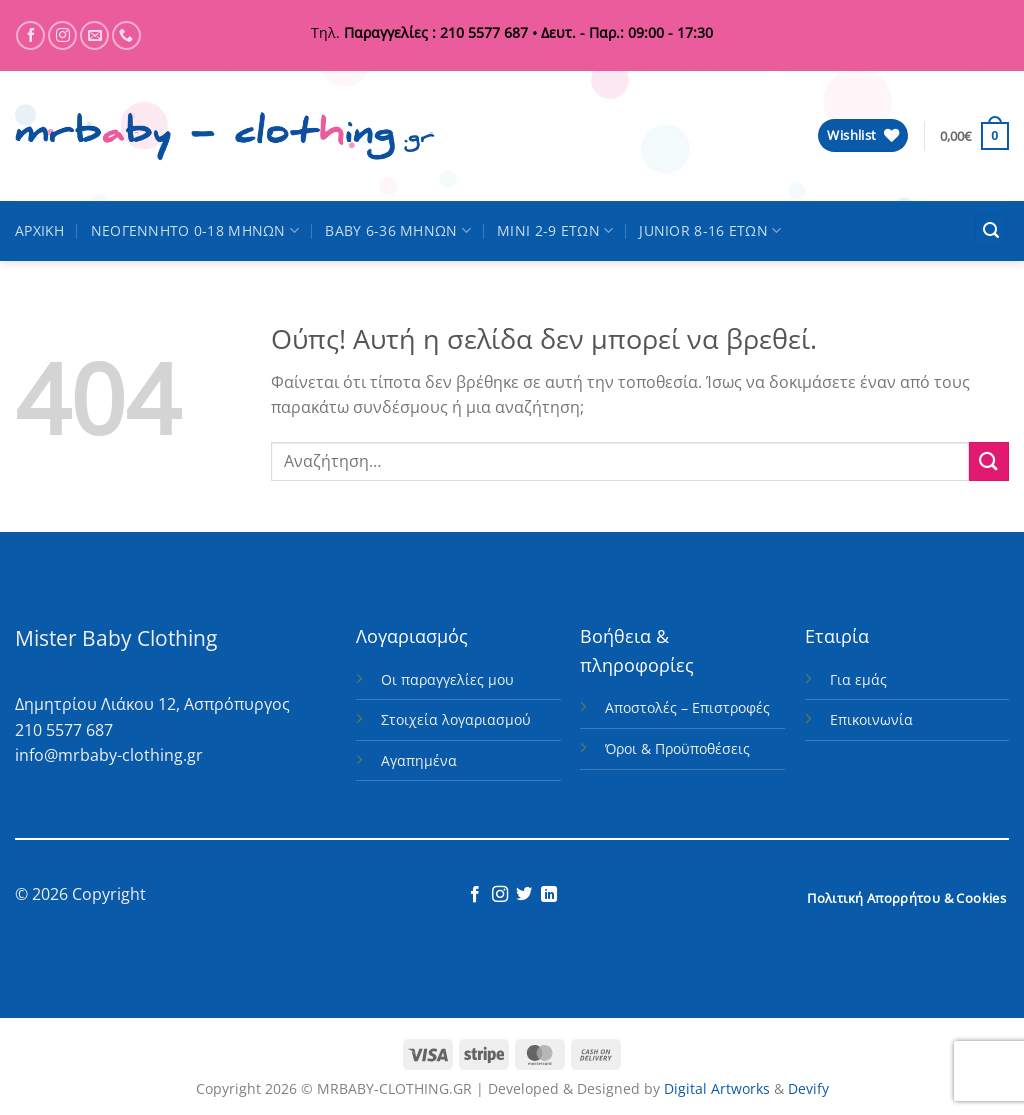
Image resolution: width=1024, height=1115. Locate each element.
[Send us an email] (94, 35)
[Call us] (126, 35)
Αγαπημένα (419, 760)
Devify (808, 1088)
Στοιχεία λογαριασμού (456, 719)
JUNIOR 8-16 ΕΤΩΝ (710, 231)
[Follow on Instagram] (62, 35)
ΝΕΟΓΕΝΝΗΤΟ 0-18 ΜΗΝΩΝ (195, 231)
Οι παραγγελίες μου (447, 679)
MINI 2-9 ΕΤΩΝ (555, 231)
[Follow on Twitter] (524, 895)
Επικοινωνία (871, 719)
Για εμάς (858, 679)
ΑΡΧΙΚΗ (40, 230)
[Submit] (989, 461)
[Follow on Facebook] (30, 35)
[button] (974, 136)
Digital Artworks (717, 1088)
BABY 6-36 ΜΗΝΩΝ (398, 231)
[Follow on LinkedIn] (549, 895)
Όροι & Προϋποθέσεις (677, 748)
